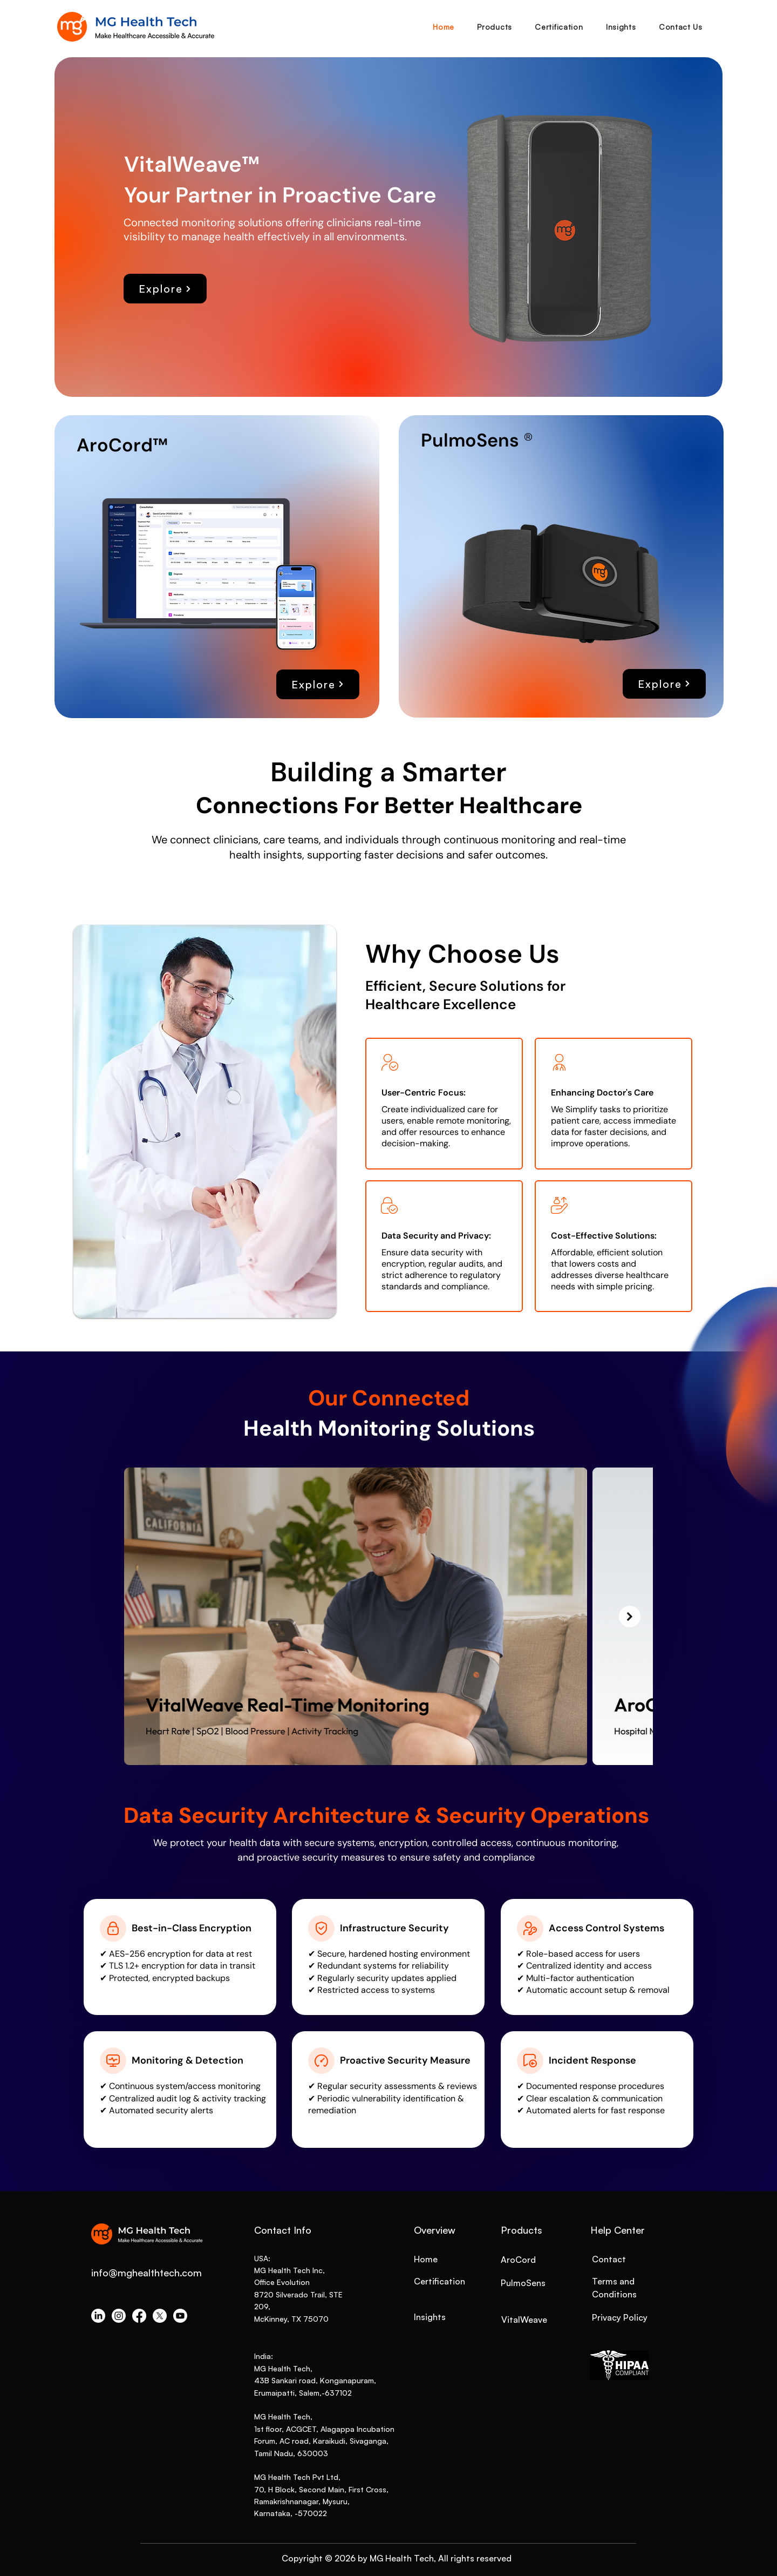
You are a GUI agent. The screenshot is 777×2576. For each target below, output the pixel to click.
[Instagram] (119, 2316)
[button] (494, 26)
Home (426, 2259)
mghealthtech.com (160, 2272)
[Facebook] (139, 2316)
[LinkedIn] (98, 2316)
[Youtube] (180, 2316)
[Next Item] (629, 1616)
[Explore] (165, 288)
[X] (160, 2316)
